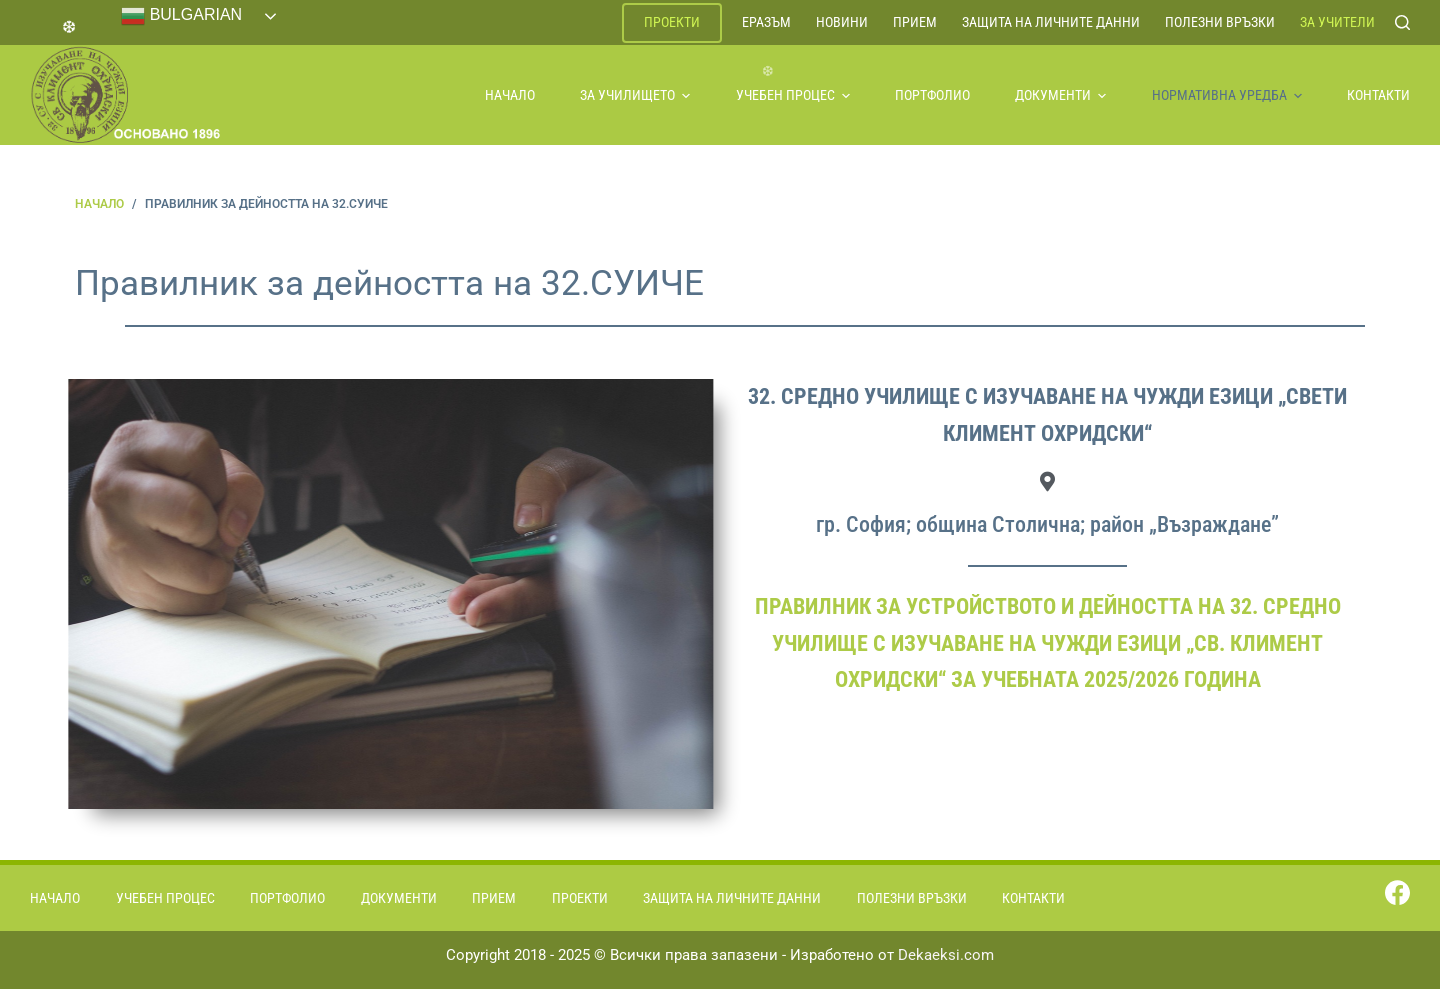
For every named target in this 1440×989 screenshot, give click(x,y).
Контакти (1378, 95)
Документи (1060, 95)
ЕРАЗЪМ (766, 22)
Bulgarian (181, 16)
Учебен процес (793, 95)
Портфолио (932, 95)
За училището (635, 95)
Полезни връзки (1220, 22)
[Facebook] (1397, 892)
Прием (915, 22)
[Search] (1402, 22)
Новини (842, 22)
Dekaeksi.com (946, 955)
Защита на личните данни (1051, 22)
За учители (1337, 22)
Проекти (672, 22)
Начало (510, 95)
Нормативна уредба (1227, 95)
